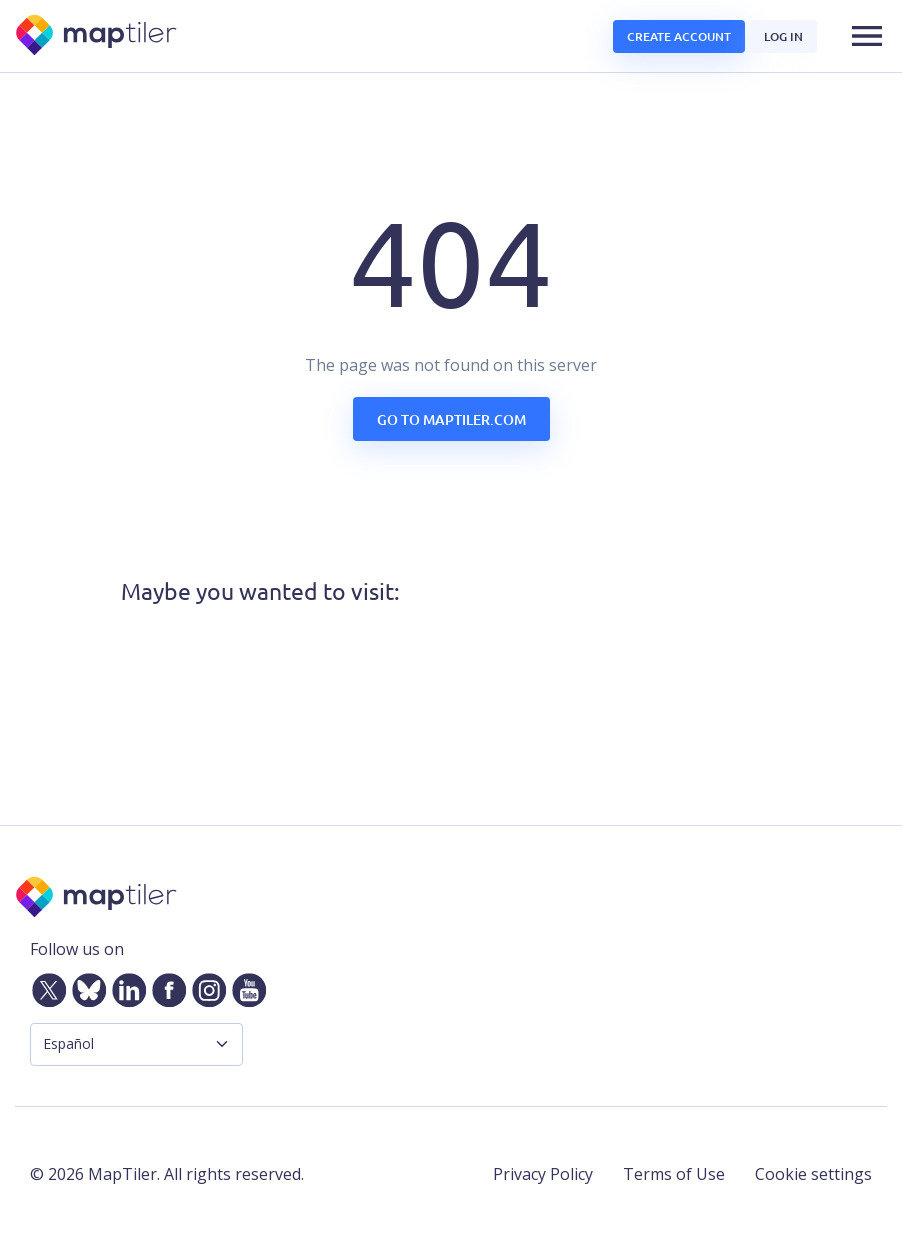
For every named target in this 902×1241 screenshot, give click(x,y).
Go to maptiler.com (451, 419)
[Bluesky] (85, 986)
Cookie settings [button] (813, 1174)
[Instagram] (205, 986)
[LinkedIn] (125, 986)
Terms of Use (674, 1174)
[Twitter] (45, 986)
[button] (867, 36)
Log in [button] (783, 36)
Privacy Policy (543, 1174)
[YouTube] (245, 986)
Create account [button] (679, 36)
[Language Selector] (136, 1044)
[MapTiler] (97, 36)
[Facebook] (165, 986)
